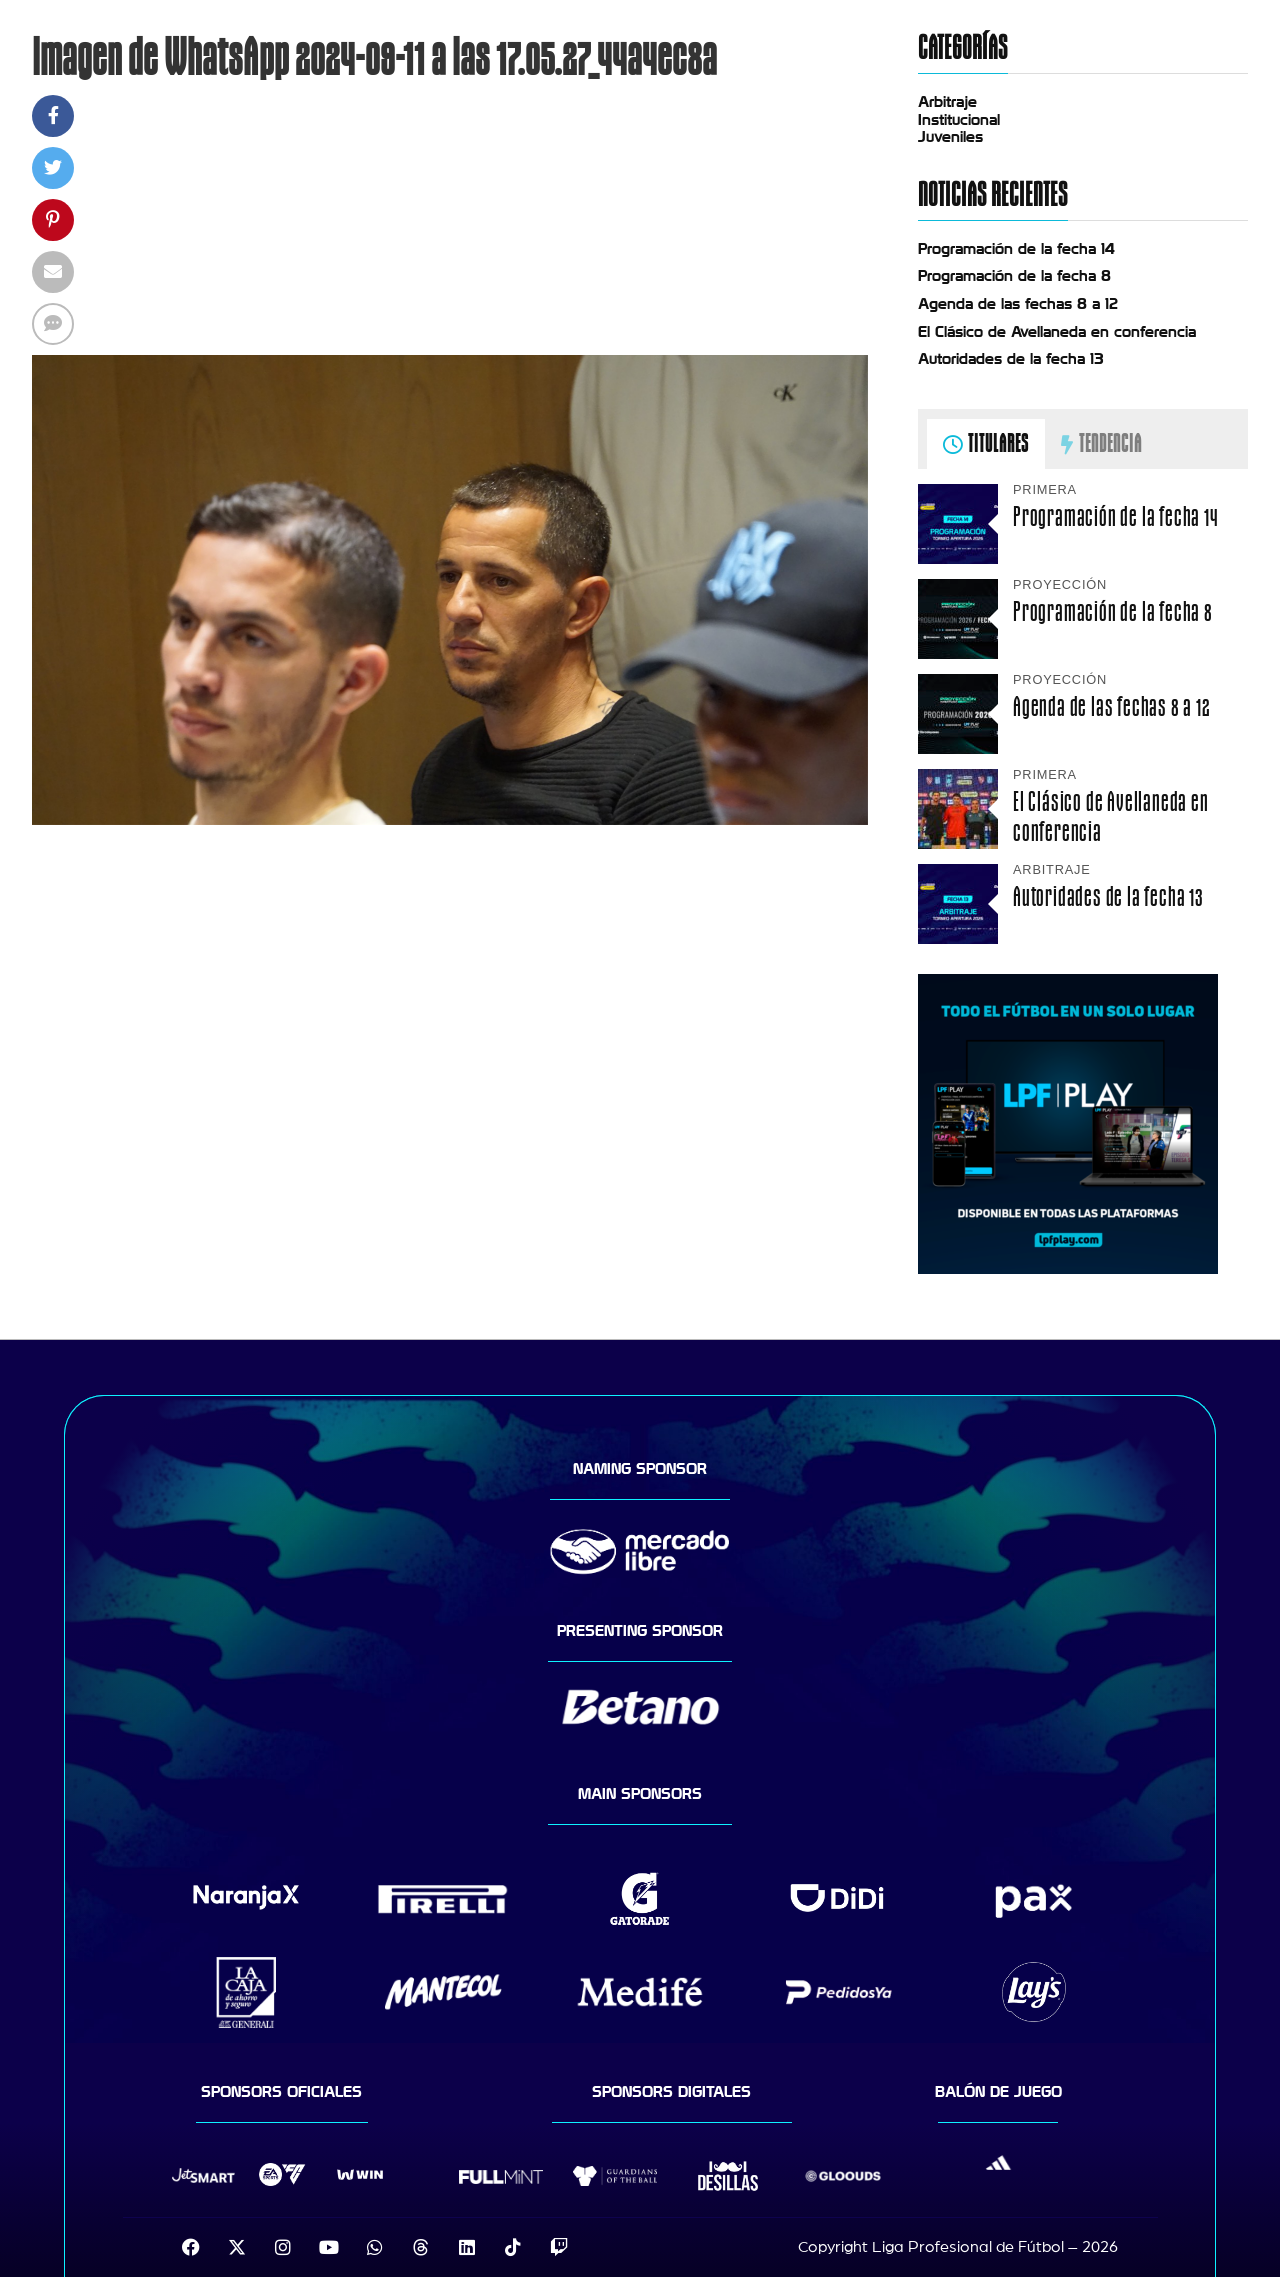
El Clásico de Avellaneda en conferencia (1057, 332)
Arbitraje (947, 102)
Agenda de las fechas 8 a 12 (1018, 304)
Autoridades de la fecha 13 (1011, 359)
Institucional (959, 120)
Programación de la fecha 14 (1016, 249)
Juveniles (950, 137)
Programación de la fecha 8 (1014, 276)
